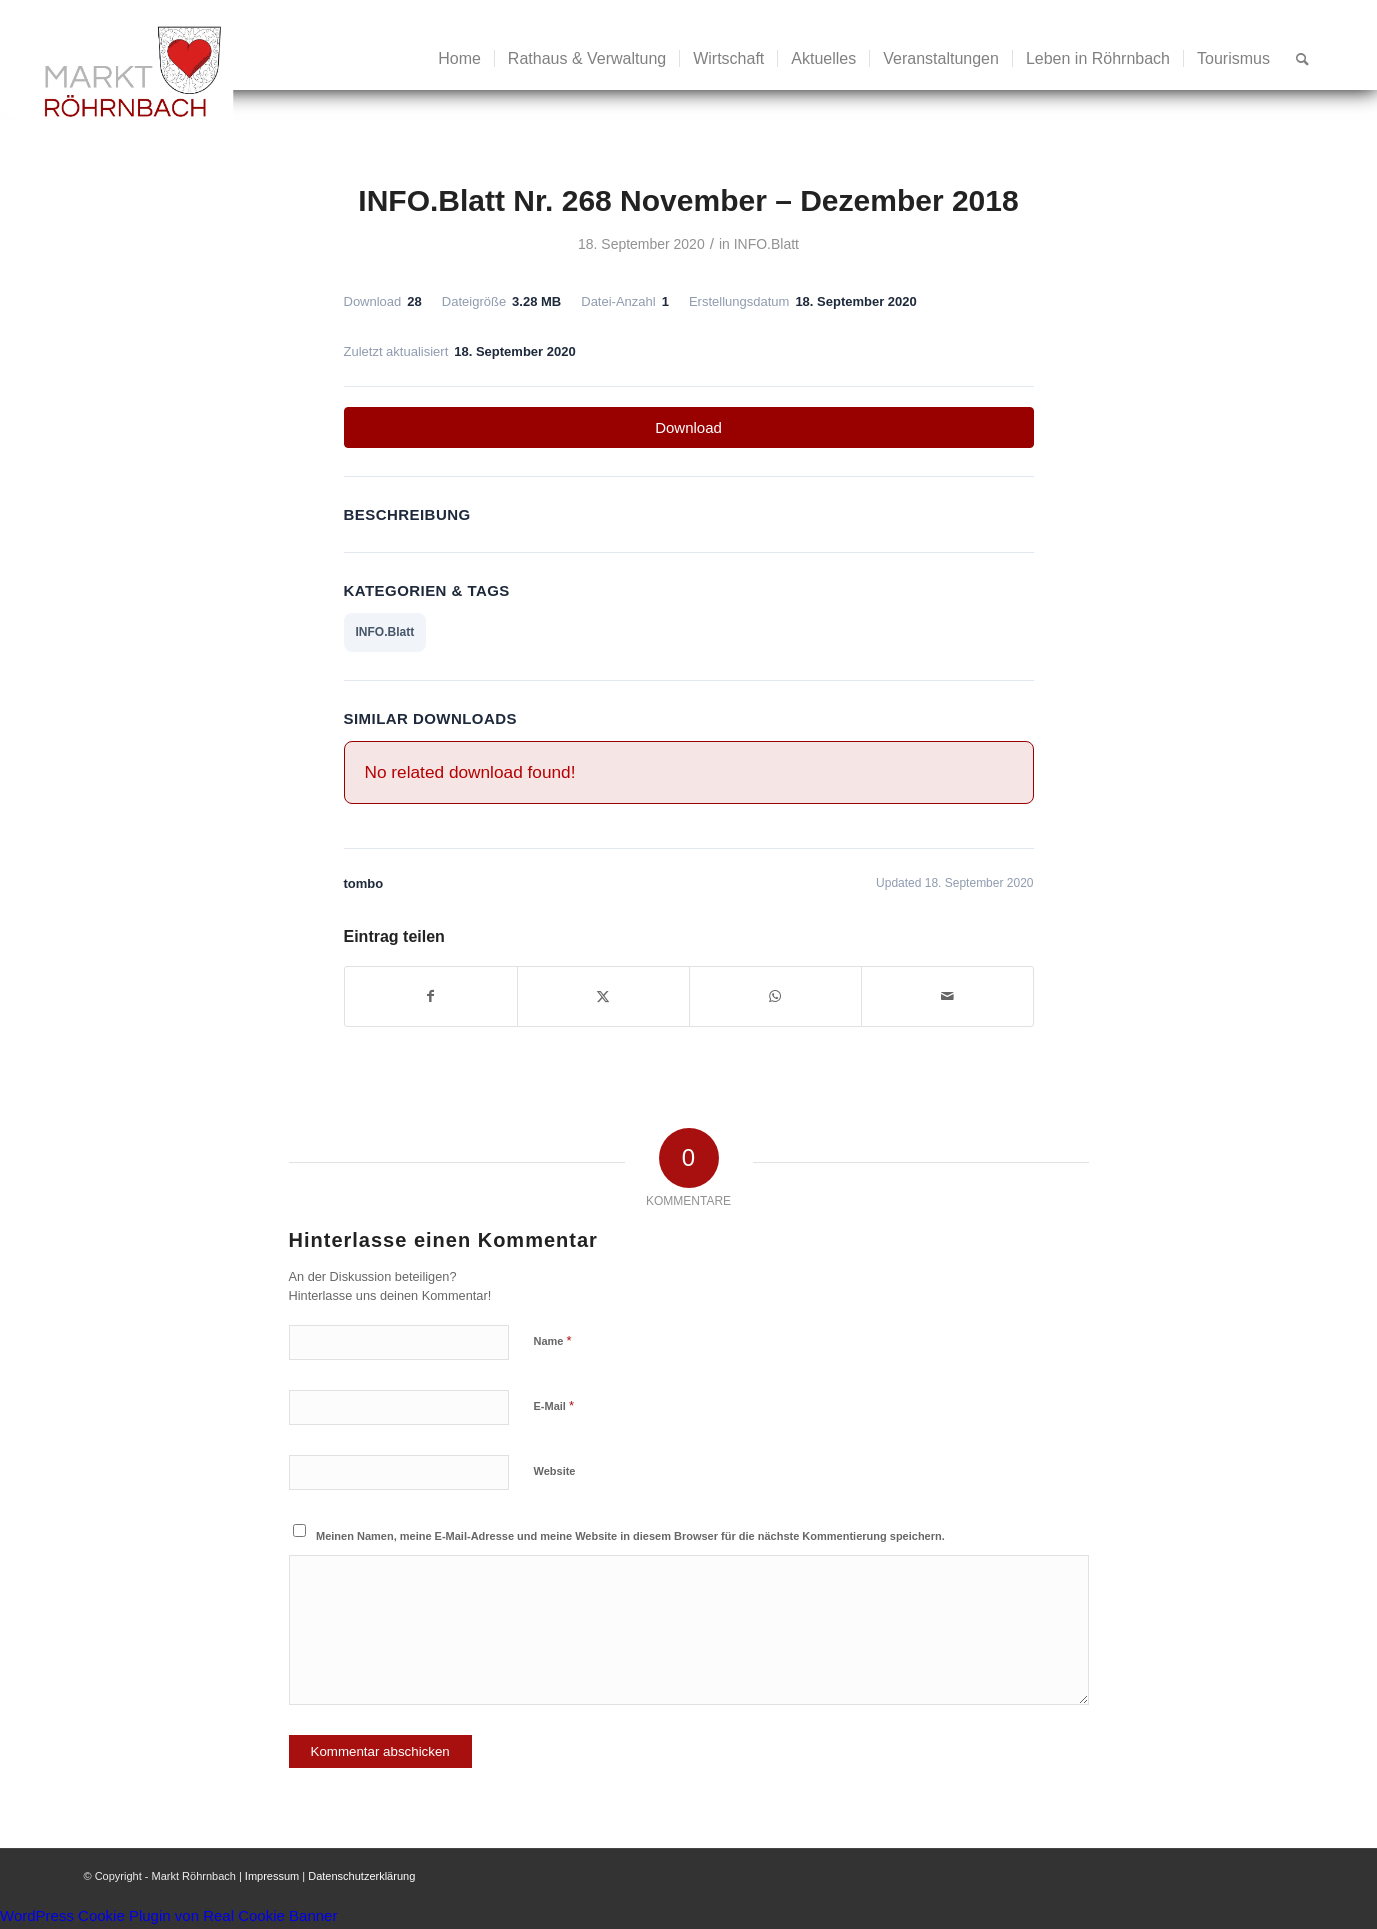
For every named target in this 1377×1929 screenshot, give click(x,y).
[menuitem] (459, 59)
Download (688, 427)
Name (553, 1340)
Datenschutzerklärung (361, 1876)
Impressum (272, 1876)
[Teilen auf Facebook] (431, 996)
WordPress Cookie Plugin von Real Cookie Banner (168, 1915)
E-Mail (554, 1405)
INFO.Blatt (766, 244)
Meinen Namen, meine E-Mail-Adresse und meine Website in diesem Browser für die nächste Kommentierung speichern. (630, 1536)
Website (555, 1471)
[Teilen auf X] (603, 996)
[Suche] (1302, 59)
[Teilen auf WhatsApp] (775, 996)
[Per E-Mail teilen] (947, 996)
